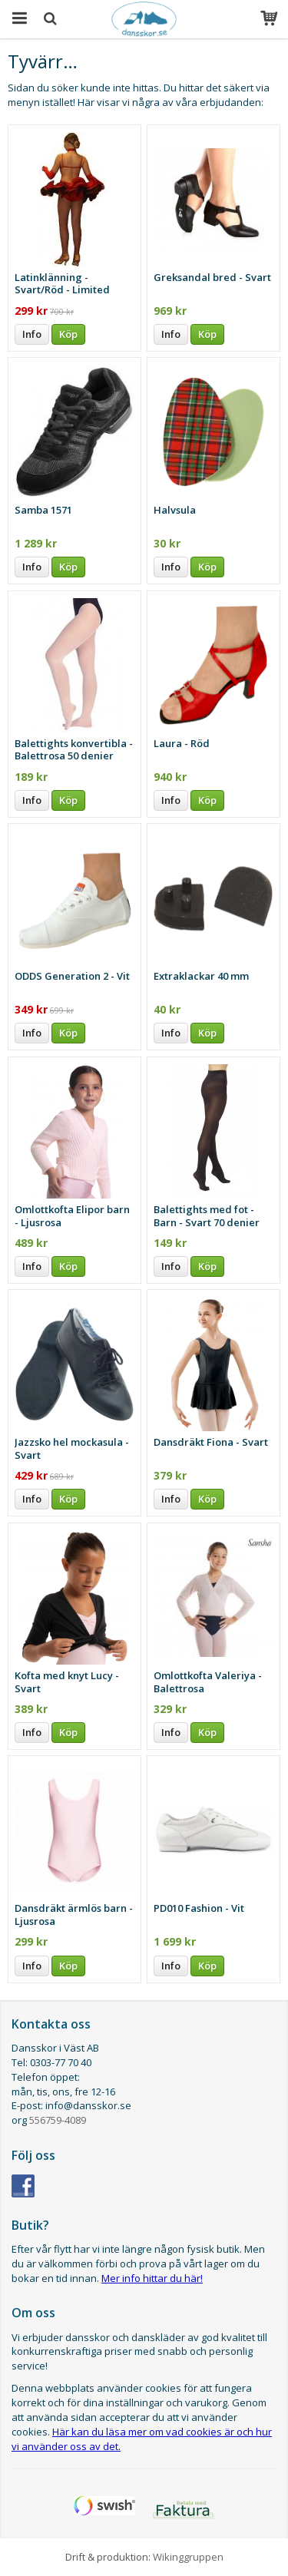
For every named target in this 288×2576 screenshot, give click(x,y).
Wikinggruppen (188, 2557)
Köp (68, 334)
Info (31, 334)
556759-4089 (57, 2120)
